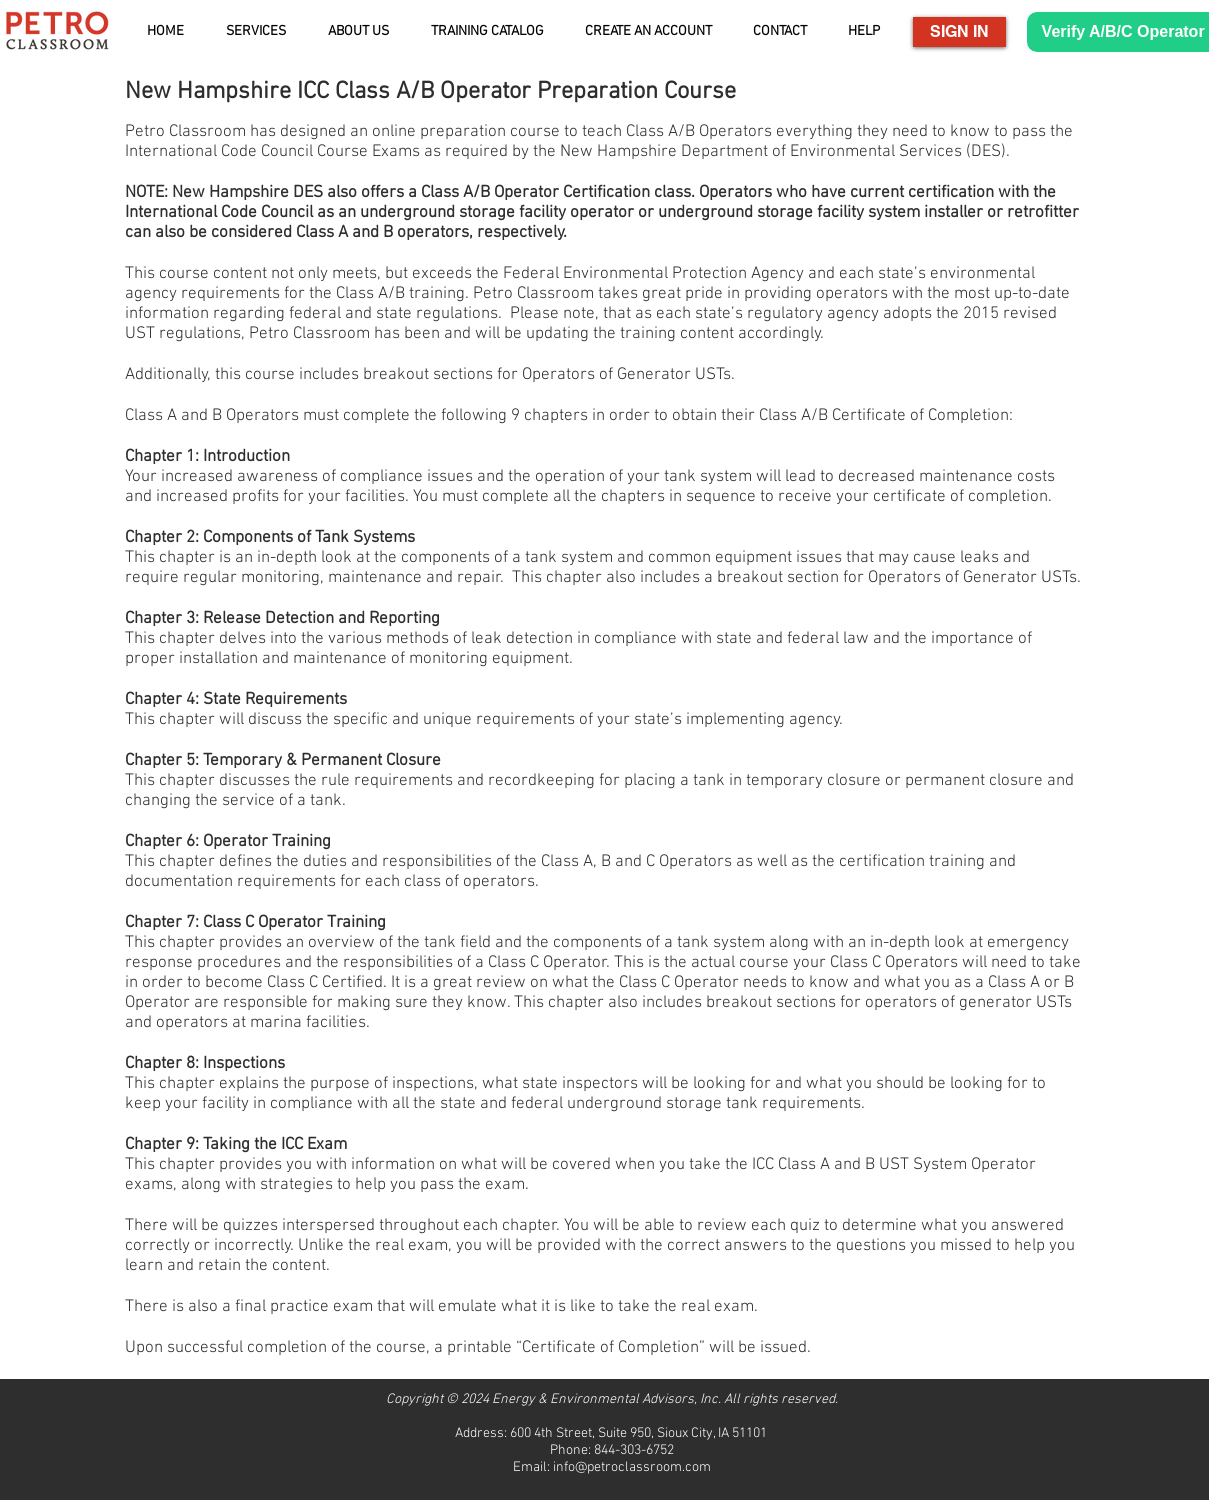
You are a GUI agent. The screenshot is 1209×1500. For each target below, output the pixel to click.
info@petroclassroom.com (632, 1467)
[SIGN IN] (959, 32)
